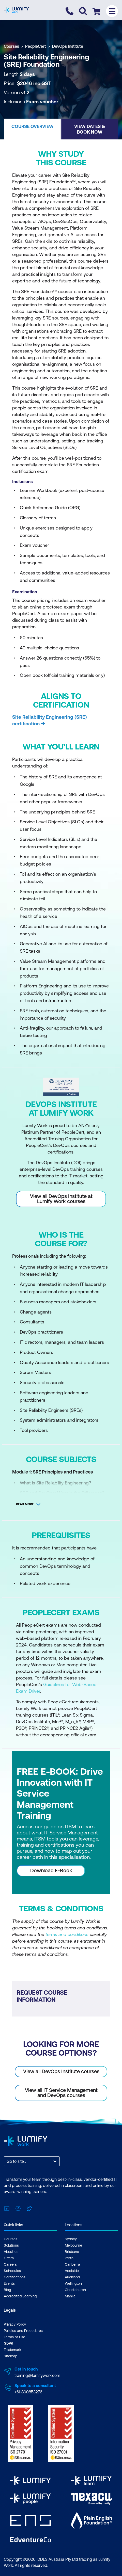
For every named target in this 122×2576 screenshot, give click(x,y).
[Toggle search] (83, 11)
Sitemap (10, 2356)
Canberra (72, 2264)
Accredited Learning (20, 2296)
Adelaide (72, 2271)
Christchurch (75, 2290)
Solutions (11, 2245)
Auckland (72, 2277)
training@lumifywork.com (37, 2375)
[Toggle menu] (112, 11)
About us (11, 2252)
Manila (70, 2296)
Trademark (12, 2350)
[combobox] (7, 2161)
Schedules (12, 2271)
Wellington (73, 2283)
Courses (11, 46)
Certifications (14, 2277)
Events (9, 2283)
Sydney (71, 2239)
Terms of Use (14, 2337)
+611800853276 (28, 2392)
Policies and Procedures (23, 2331)
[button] (32, 129)
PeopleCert (35, 46)
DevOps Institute (67, 46)
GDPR (8, 2343)
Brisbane (72, 2252)
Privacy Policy (15, 2324)
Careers (10, 2264)
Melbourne (73, 2245)
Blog (7, 2290)
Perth (69, 2258)
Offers (9, 2258)
